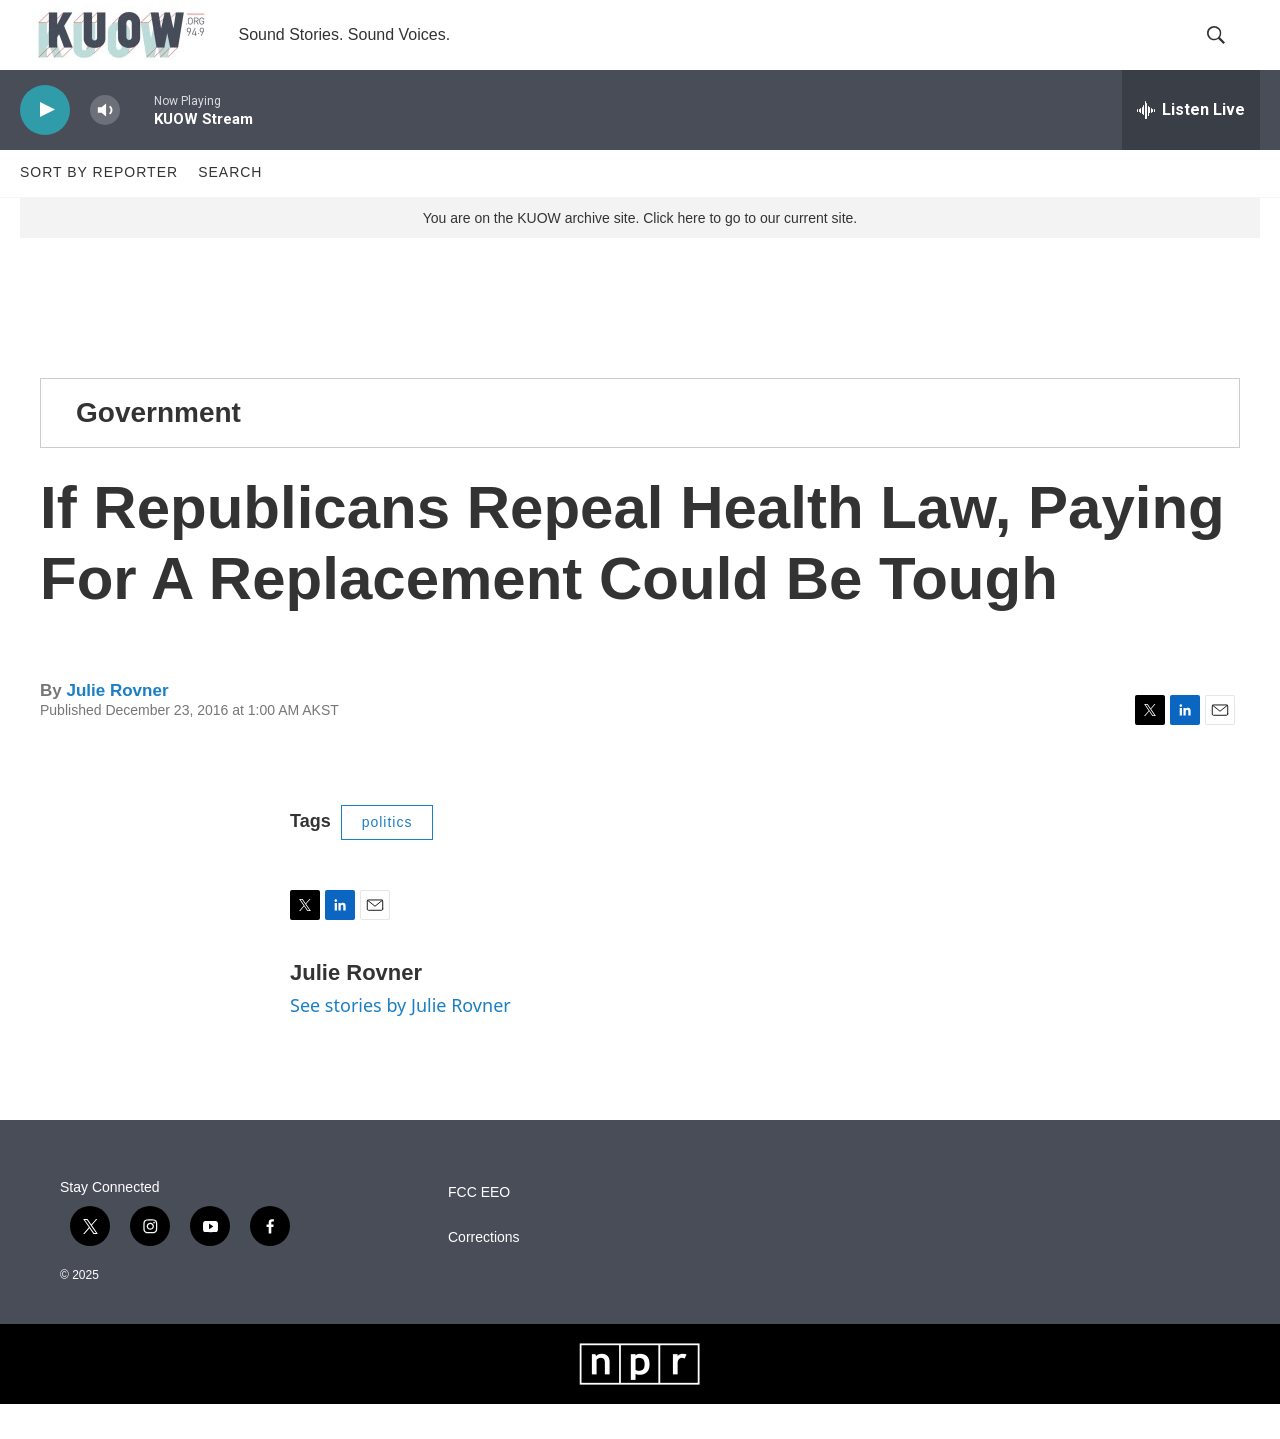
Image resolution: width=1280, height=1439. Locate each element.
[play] (45, 145)
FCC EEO (479, 1227)
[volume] (105, 145)
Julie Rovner (117, 725)
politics (387, 857)
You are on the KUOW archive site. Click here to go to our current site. (640, 253)
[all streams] (1191, 145)
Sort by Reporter (99, 208)
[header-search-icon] (1228, 53)
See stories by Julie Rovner (400, 1040)
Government (158, 447)
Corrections (484, 1272)
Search (230, 208)
